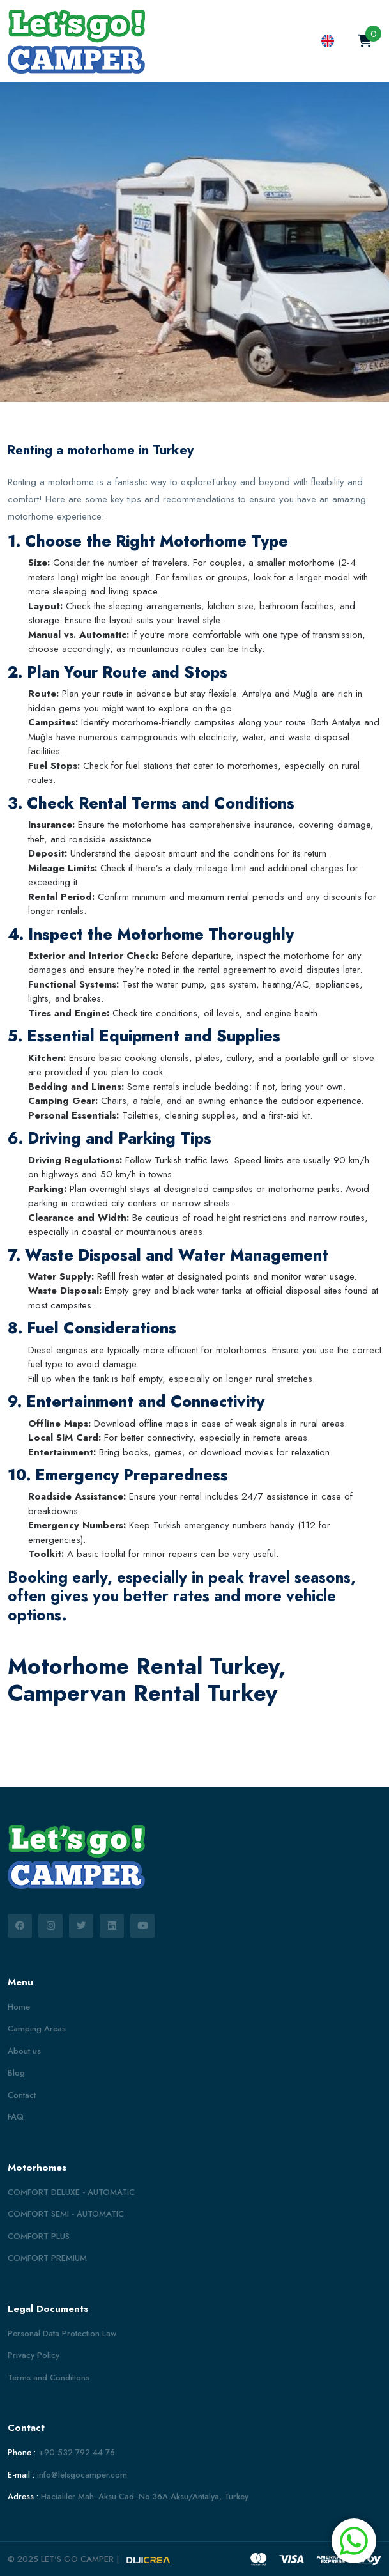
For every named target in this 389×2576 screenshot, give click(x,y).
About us (24, 2051)
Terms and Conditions (48, 2377)
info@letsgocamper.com (82, 2475)
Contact (22, 2095)
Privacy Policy (33, 2355)
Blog (16, 2073)
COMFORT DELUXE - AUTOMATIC (71, 2192)
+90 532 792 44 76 (76, 2452)
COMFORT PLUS (39, 2236)
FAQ (16, 2117)
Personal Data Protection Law (62, 2333)
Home (19, 2007)
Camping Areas (37, 2028)
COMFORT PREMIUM (47, 2258)
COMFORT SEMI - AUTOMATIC (66, 2214)
